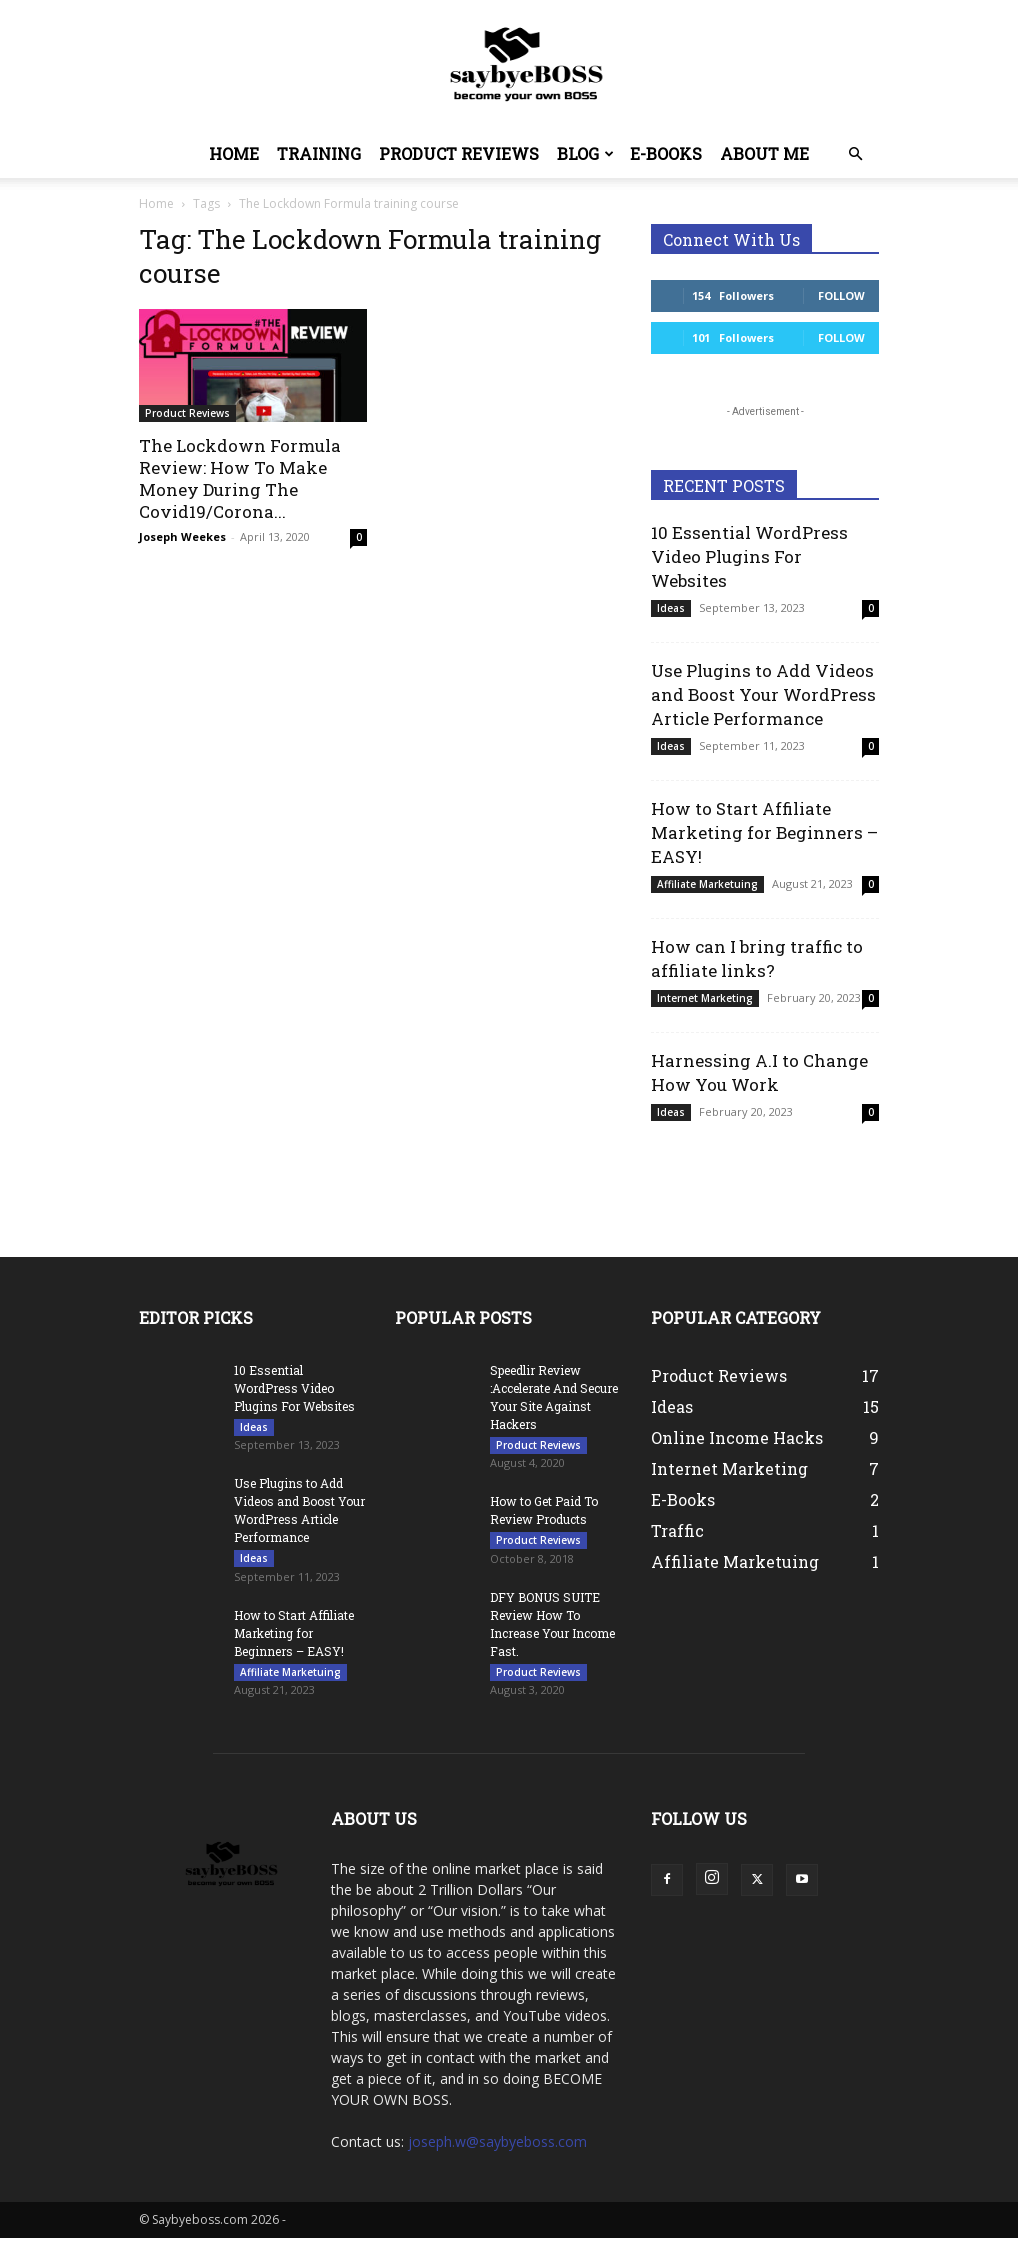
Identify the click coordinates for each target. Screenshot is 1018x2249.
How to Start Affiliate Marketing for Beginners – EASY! (764, 832)
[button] (855, 154)
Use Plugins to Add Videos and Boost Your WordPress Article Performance (763, 694)
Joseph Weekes (182, 536)
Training (319, 153)
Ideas (671, 608)
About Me (764, 153)
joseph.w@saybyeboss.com (497, 2152)
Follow (841, 295)
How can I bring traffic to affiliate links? (757, 958)
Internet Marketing (705, 998)
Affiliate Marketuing (707, 884)
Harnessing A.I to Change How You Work (759, 1072)
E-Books (666, 153)
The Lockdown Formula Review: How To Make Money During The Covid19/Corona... (240, 478)
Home (234, 153)
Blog (585, 153)
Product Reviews (459, 153)
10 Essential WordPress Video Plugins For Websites (749, 556)
